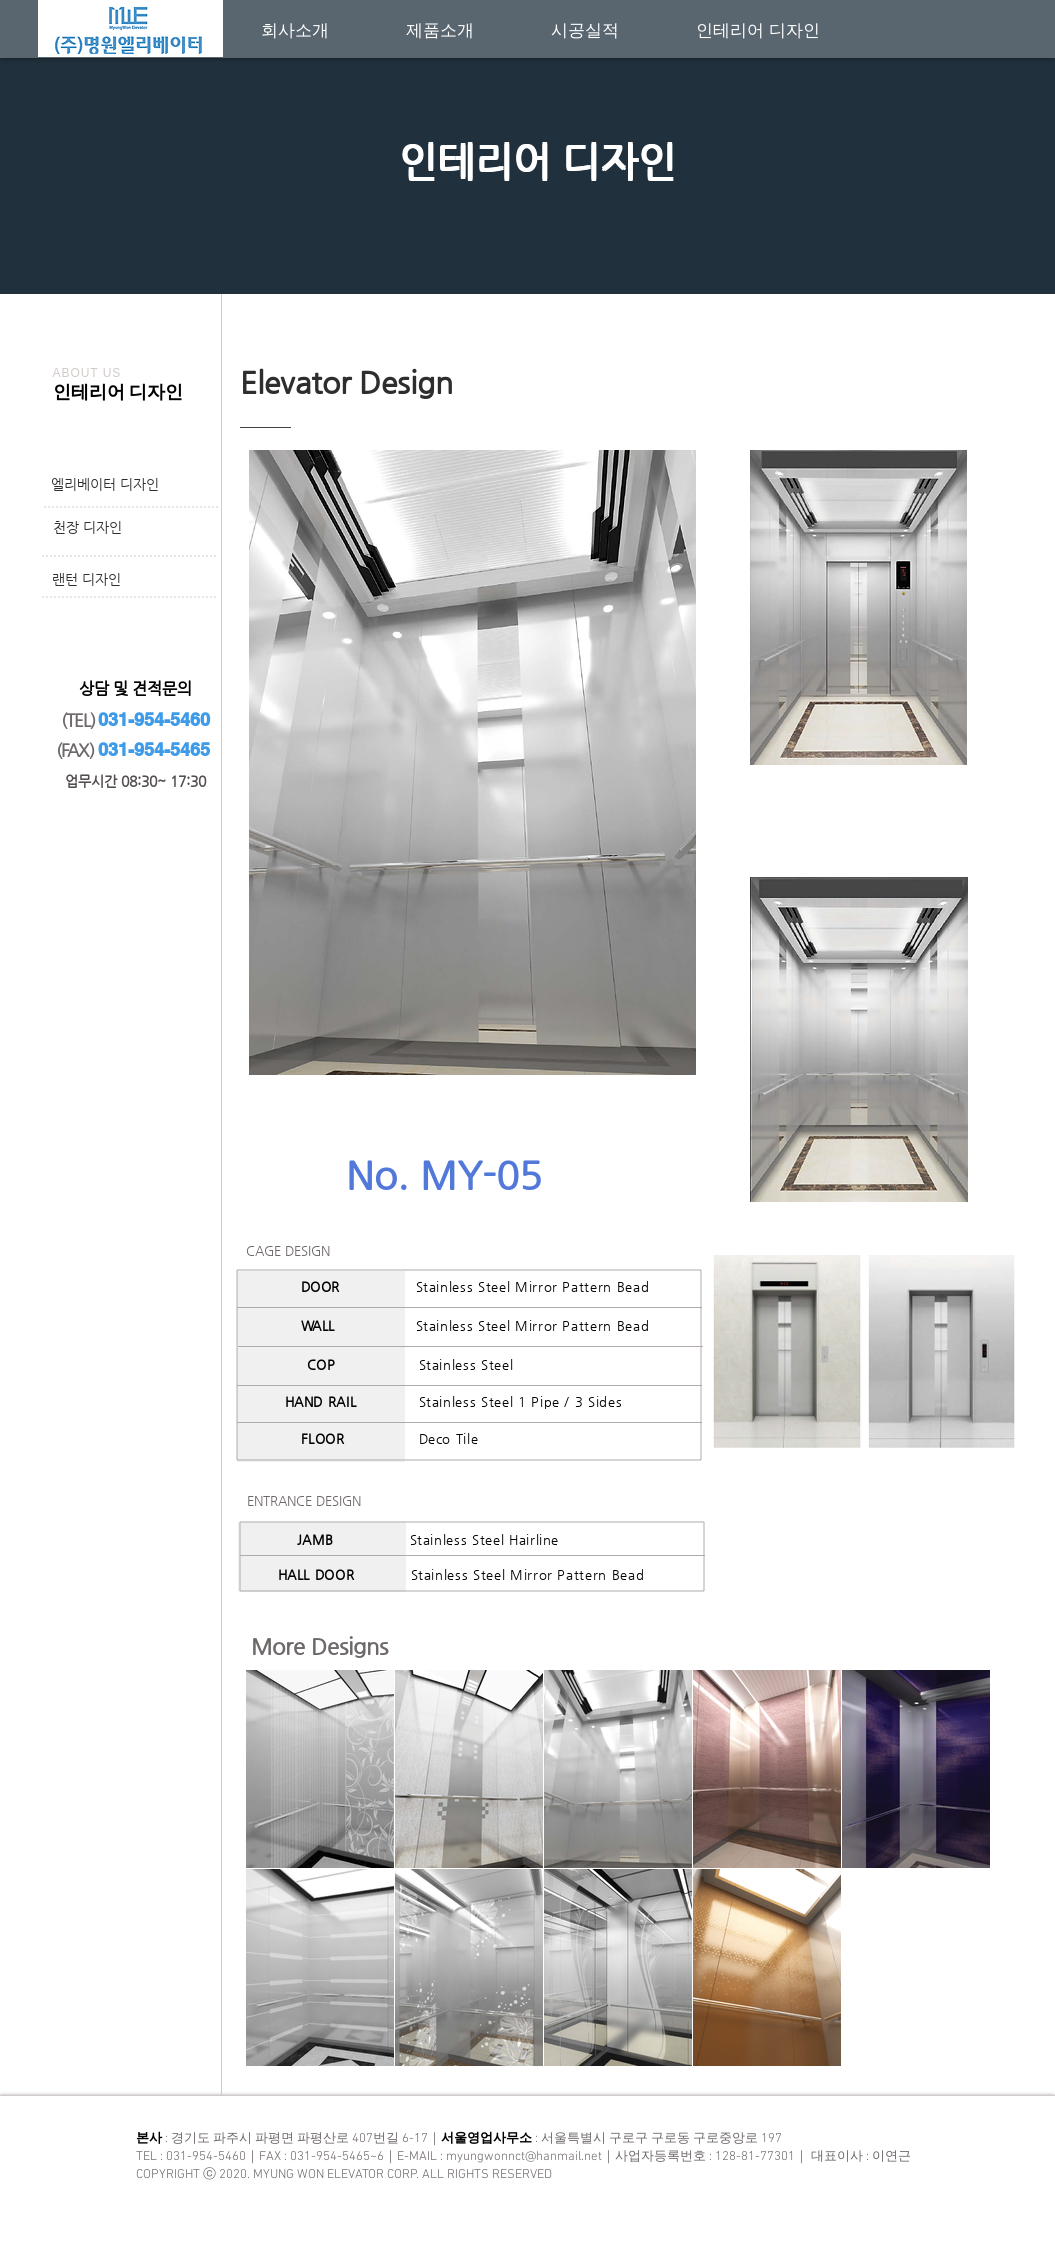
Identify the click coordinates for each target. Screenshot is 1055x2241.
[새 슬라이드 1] (528, 244)
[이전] (112, 132)
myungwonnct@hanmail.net (524, 2157)
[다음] (942, 132)
